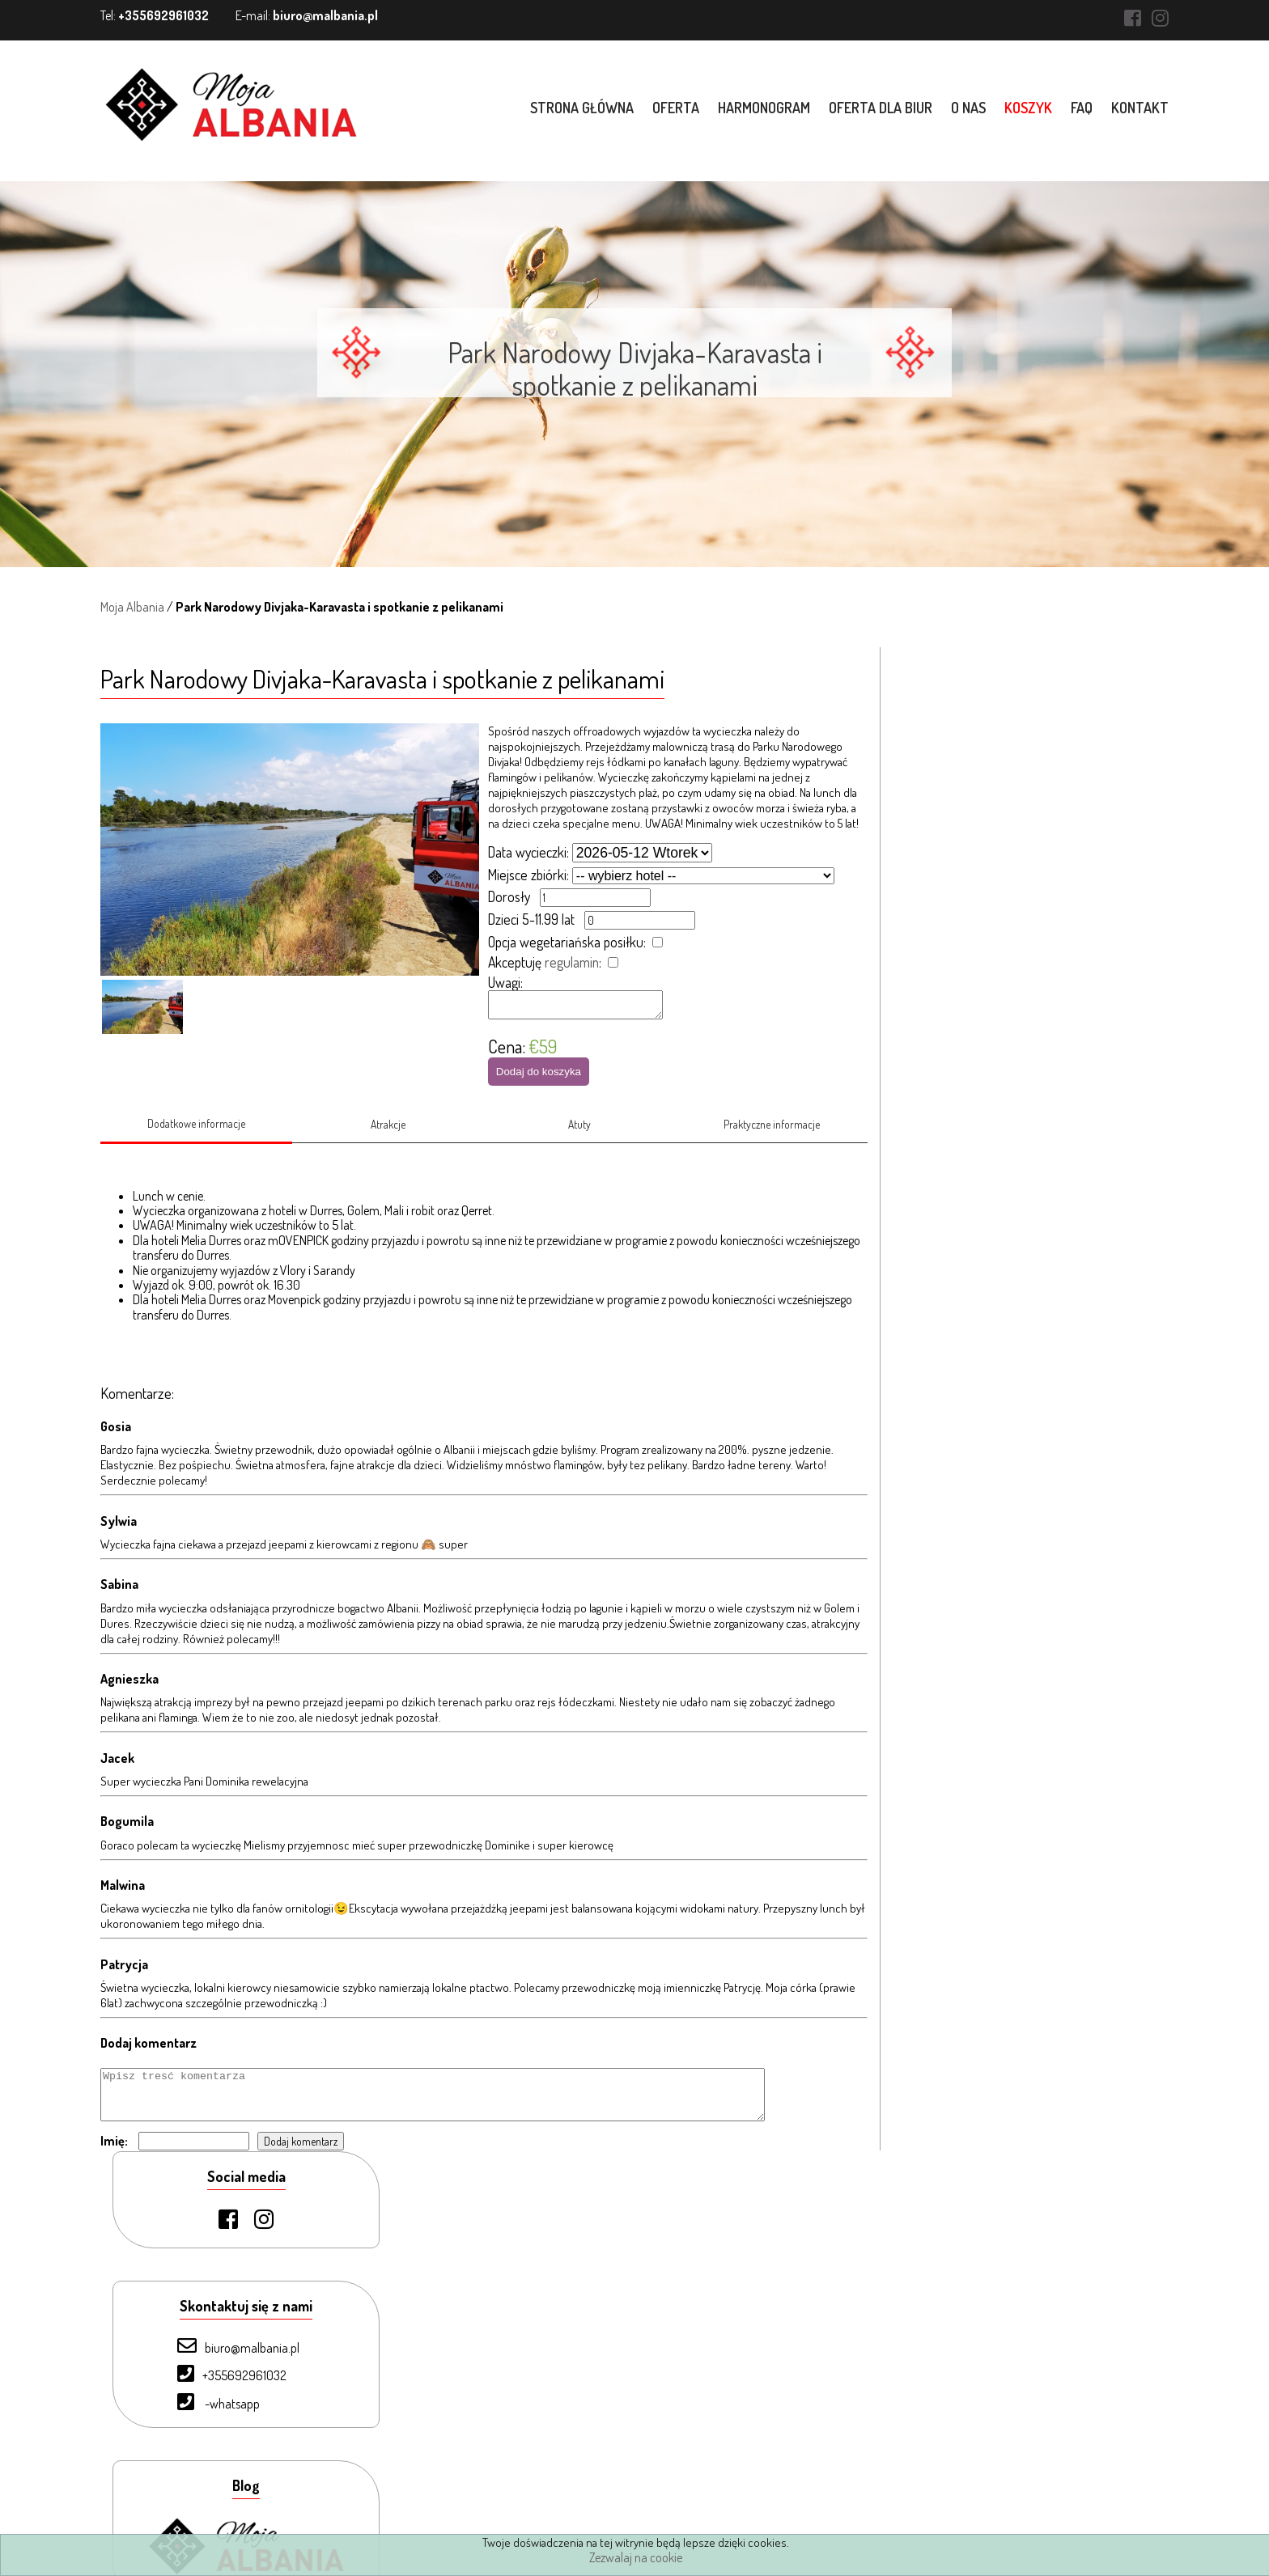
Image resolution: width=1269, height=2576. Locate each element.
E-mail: (307, 15)
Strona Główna (211, 2296)
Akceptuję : (544, 962)
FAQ (1082, 108)
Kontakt (1140, 108)
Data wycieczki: (528, 852)
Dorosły (509, 896)
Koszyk (1028, 108)
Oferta (675, 108)
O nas (968, 108)
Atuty (580, 1132)
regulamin (572, 962)
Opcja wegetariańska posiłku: (567, 942)
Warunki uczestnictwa (227, 2512)
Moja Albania (132, 607)
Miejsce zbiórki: (528, 874)
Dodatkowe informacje (195, 1131)
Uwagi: (505, 982)
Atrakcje (388, 1132)
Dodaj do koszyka (538, 1076)
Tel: (154, 15)
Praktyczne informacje (772, 1132)
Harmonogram (764, 108)
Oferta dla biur (880, 108)
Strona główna (582, 108)
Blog (184, 2485)
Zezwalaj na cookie (635, 2557)
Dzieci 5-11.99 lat (531, 919)
